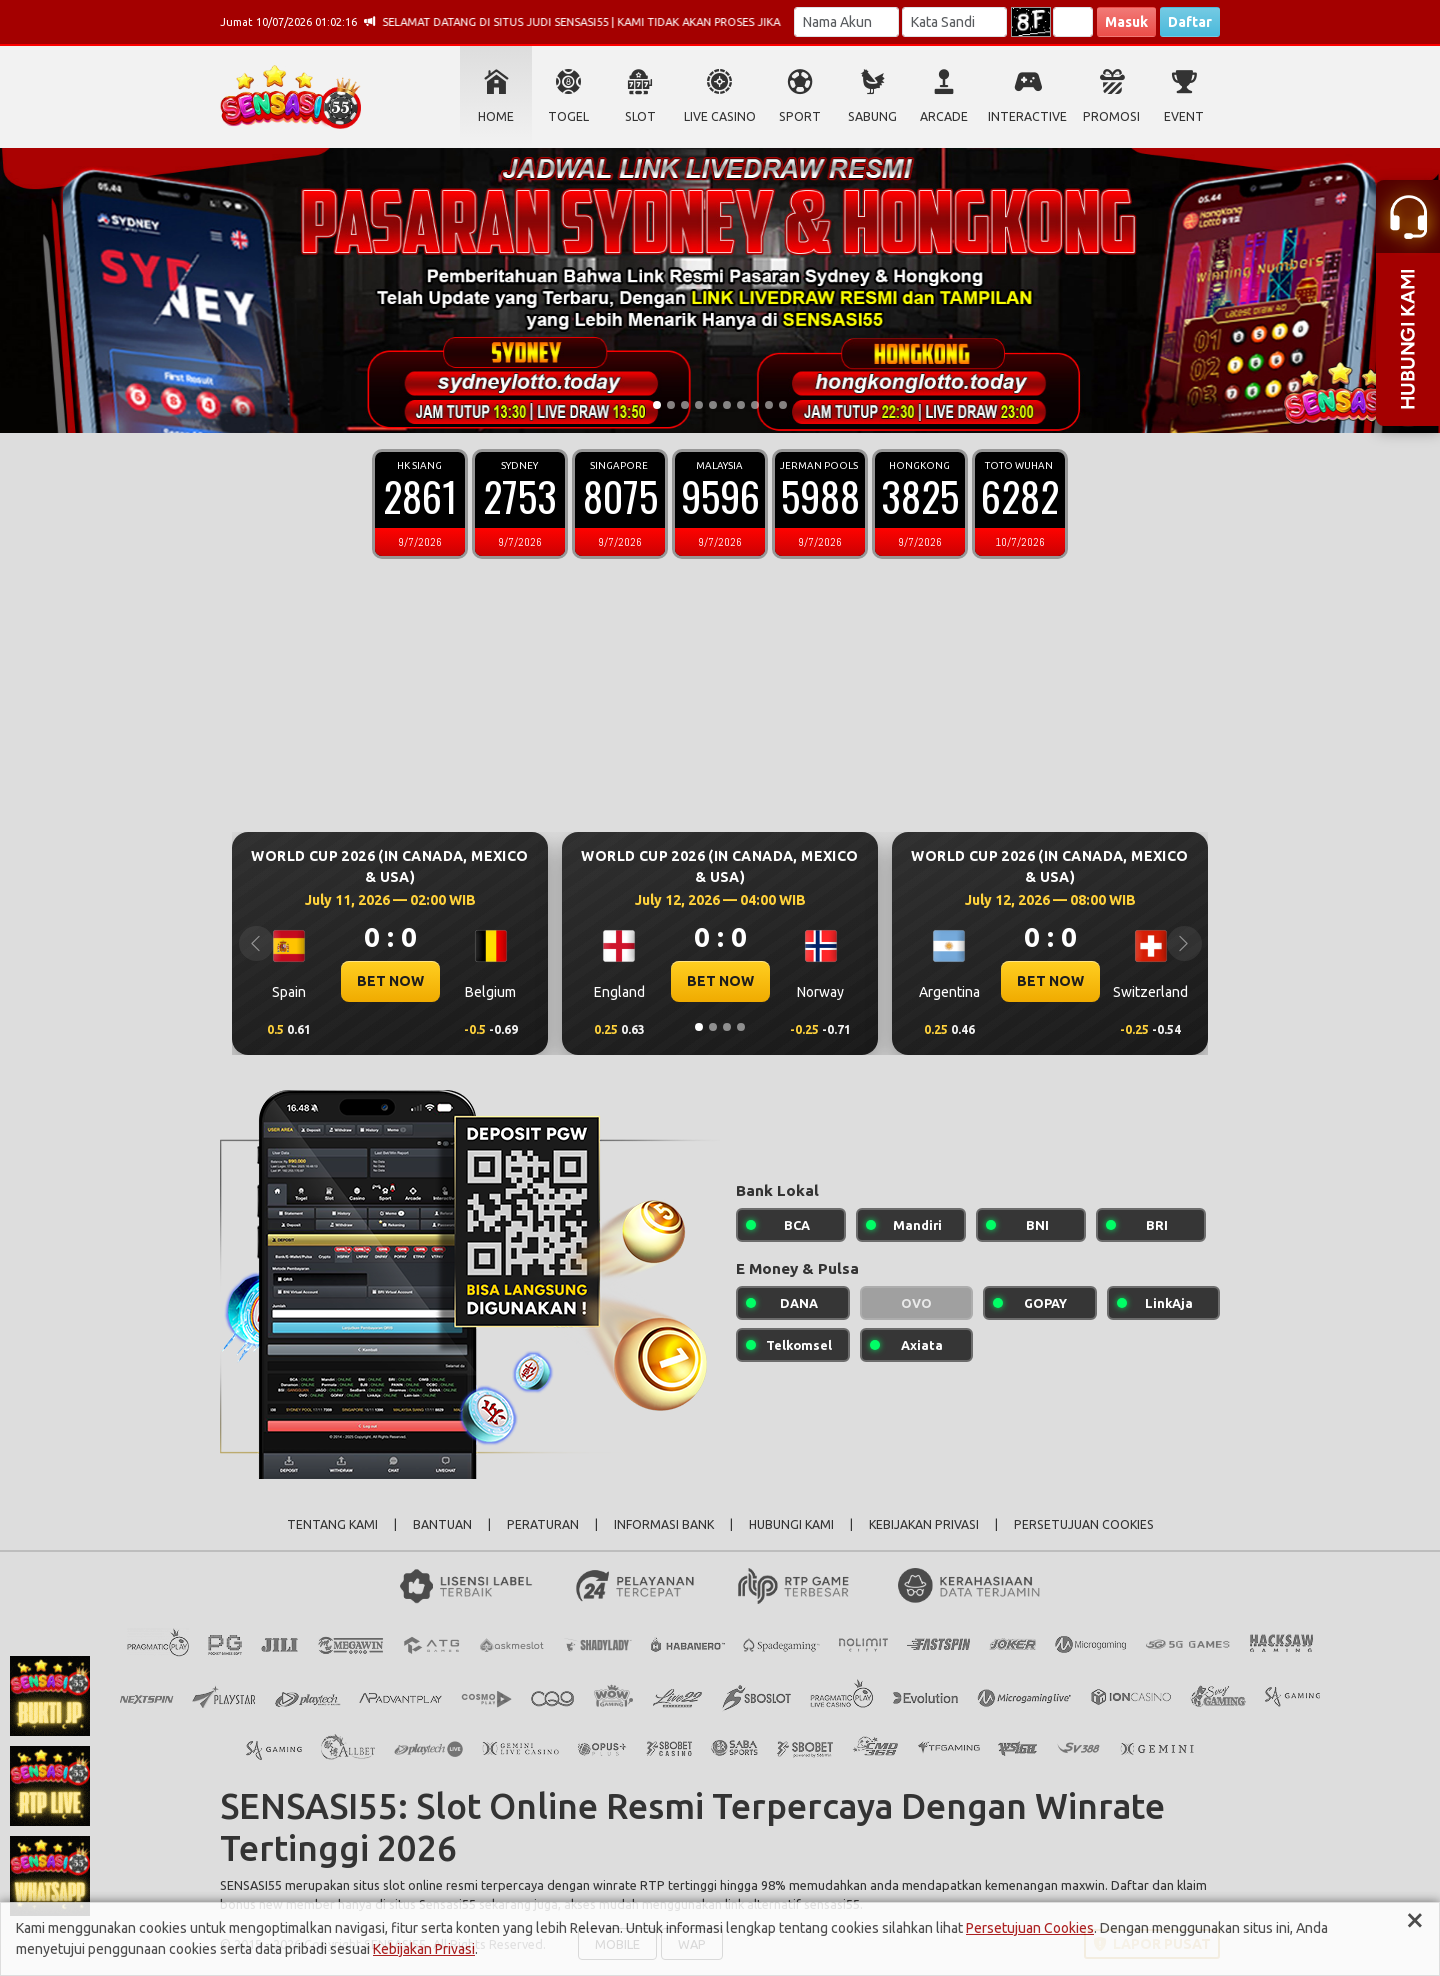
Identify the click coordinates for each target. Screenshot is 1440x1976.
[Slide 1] (657, 405)
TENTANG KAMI (332, 1524)
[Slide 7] (741, 405)
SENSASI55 (251, 1885)
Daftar (1190, 22)
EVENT (1184, 116)
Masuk (1126, 22)
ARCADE (944, 116)
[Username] (846, 22)
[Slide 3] (685, 405)
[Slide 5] (713, 405)
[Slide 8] (755, 405)
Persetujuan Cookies (1030, 1928)
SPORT (800, 116)
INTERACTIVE (1027, 116)
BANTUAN (442, 1524)
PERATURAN (543, 1524)
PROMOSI (1111, 116)
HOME (496, 116)
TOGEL (568, 116)
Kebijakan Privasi (424, 1949)
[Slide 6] (727, 405)
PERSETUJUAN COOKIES (1084, 1524)
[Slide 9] (769, 405)
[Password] (954, 22)
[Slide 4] (699, 405)
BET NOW (390, 981)
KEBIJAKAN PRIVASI (924, 1524)
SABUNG (872, 116)
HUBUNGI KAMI (791, 1524)
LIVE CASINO (720, 116)
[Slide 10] (783, 405)
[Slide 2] (671, 405)
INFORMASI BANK (664, 1524)
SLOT (640, 116)
